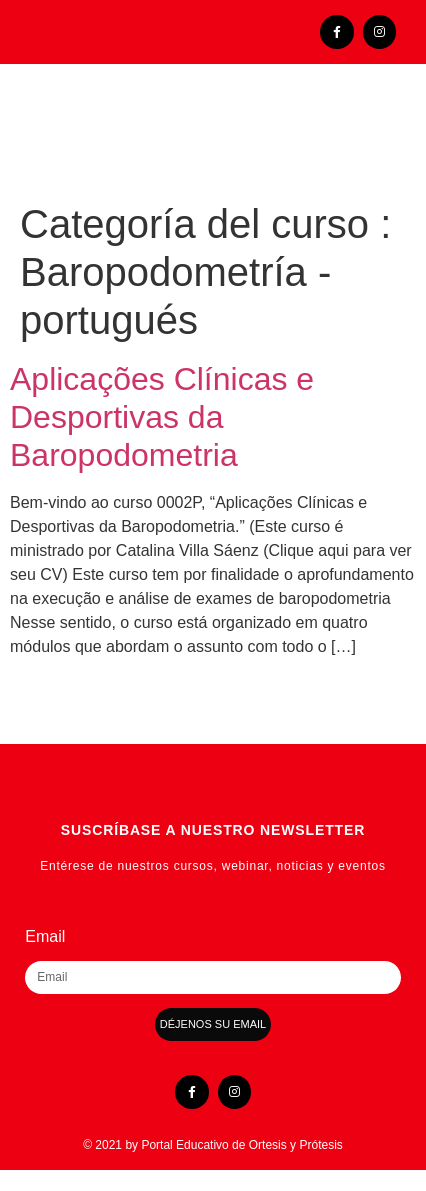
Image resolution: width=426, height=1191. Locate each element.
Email (45, 937)
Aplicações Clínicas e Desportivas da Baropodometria (162, 417)
